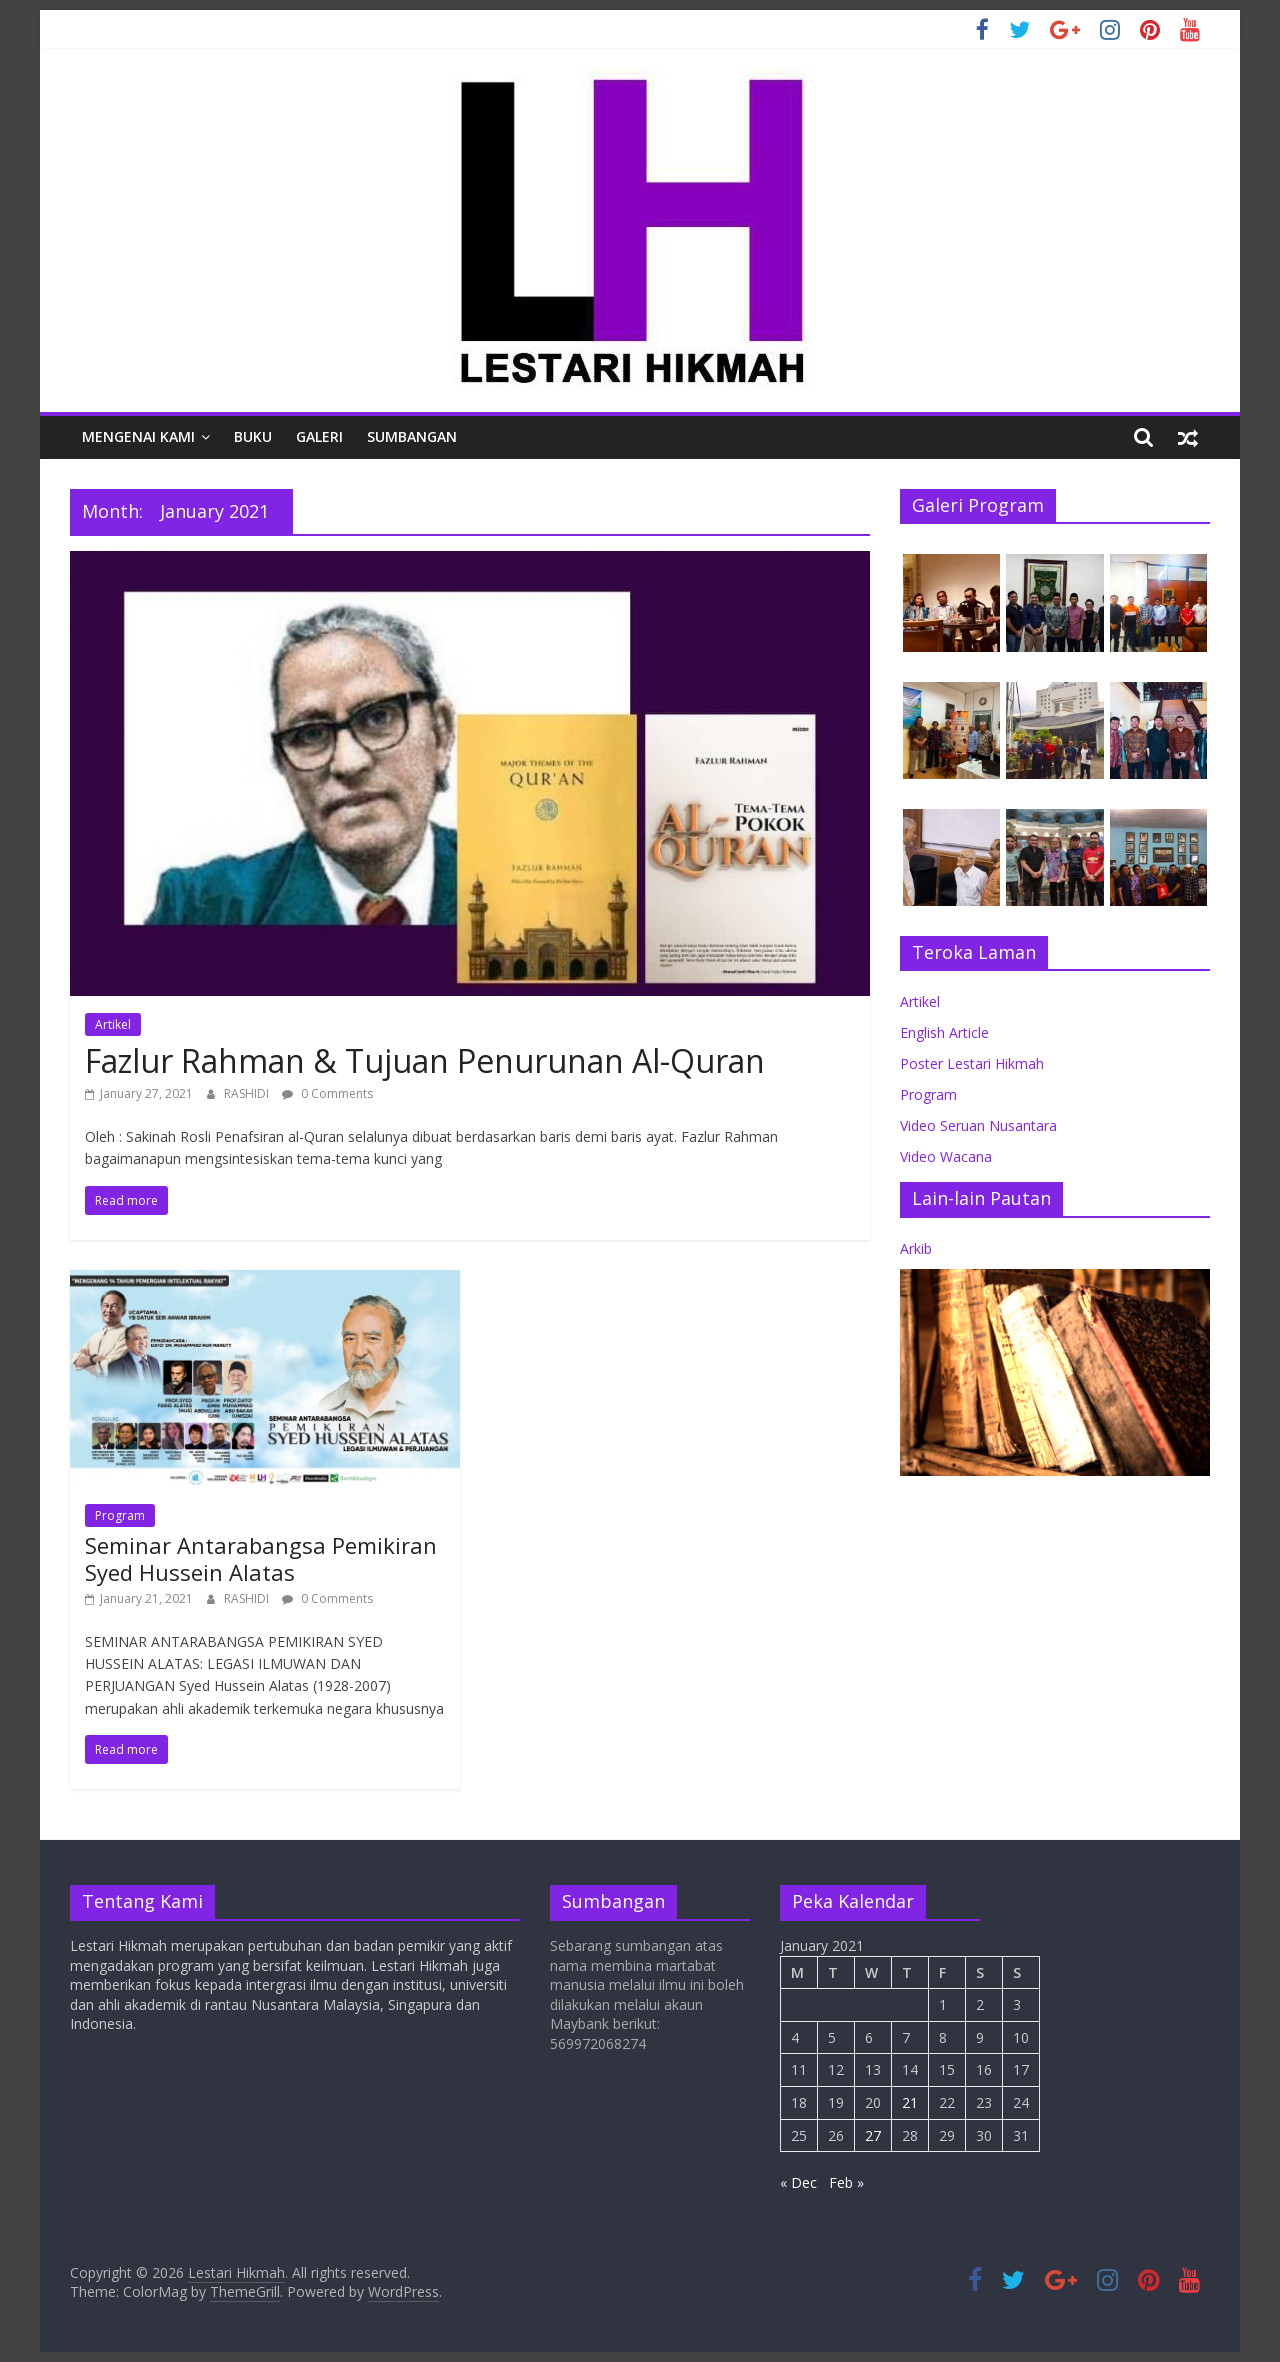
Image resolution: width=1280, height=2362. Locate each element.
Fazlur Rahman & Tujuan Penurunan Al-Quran (425, 1060)
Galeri (319, 436)
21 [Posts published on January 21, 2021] (910, 2102)
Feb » (846, 2182)
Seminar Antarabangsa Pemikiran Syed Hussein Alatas (261, 1558)
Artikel (113, 1024)
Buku (253, 436)
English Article (944, 1032)
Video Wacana (946, 1156)
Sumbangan (412, 436)
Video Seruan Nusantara (978, 1125)
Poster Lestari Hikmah (972, 1063)
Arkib (916, 1248)
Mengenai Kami (138, 436)
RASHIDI (248, 1093)
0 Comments (327, 1093)
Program (120, 1515)
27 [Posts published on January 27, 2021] (873, 2135)
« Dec (798, 2182)
